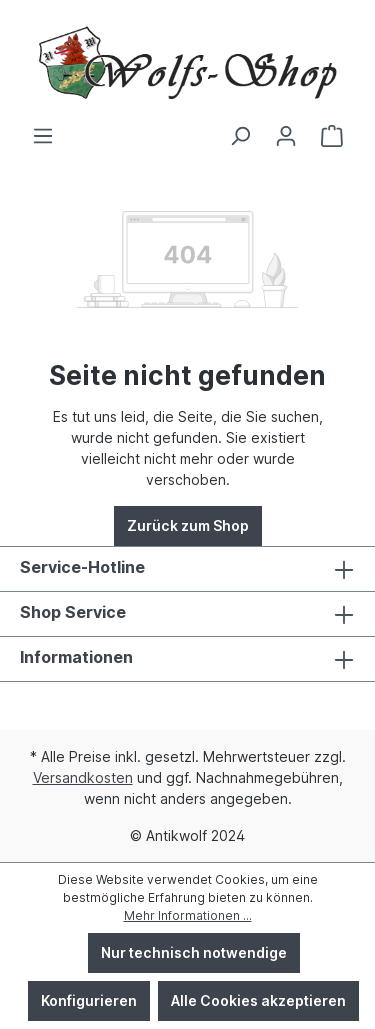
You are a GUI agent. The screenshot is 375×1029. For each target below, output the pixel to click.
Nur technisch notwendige (194, 952)
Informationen (76, 657)
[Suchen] (240, 136)
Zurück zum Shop (188, 525)
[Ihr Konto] (286, 136)
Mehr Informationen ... (188, 915)
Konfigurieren (89, 1000)
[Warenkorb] (332, 136)
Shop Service (73, 612)
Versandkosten (83, 777)
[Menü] (43, 136)
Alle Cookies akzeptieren (258, 1000)
